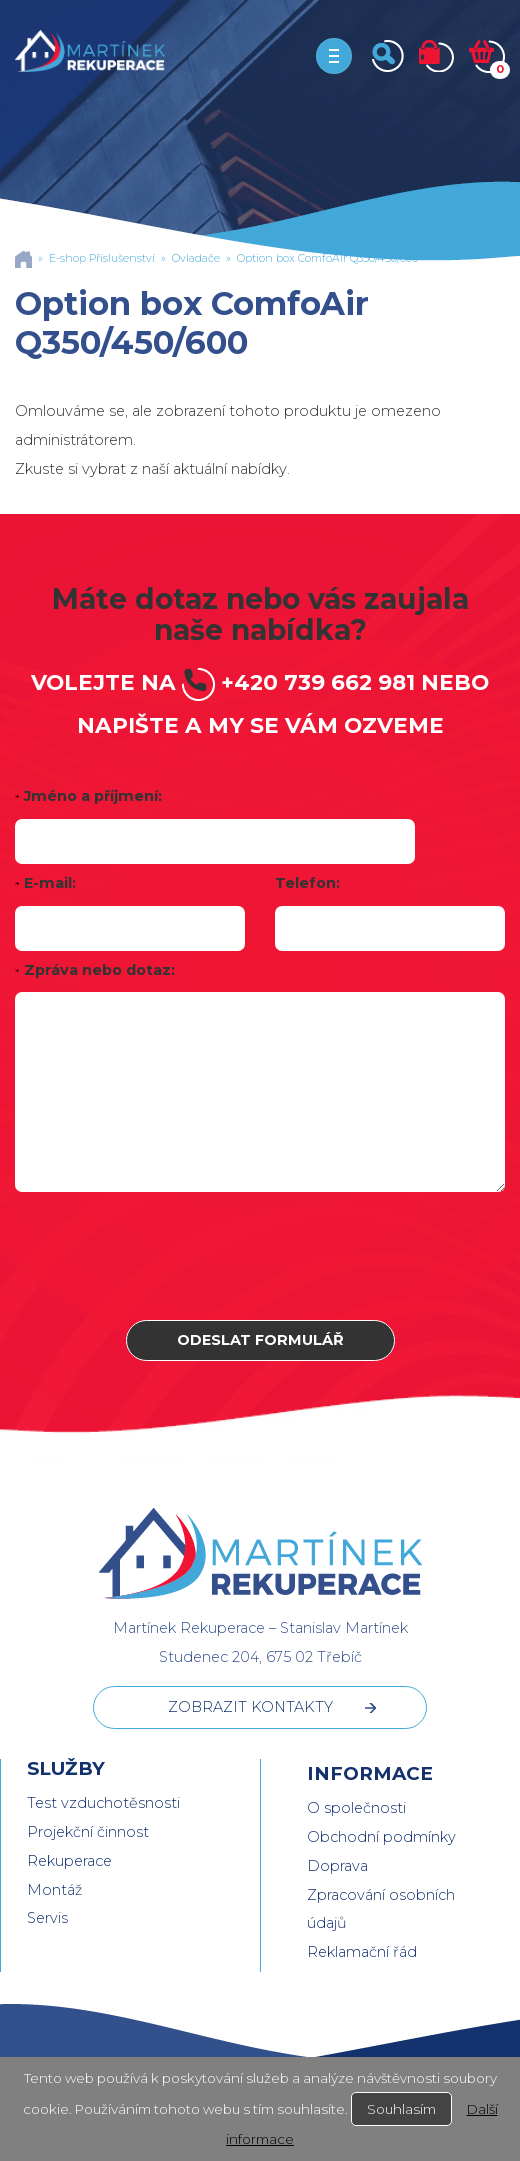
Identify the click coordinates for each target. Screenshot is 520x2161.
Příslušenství (122, 258)
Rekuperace (69, 1861)
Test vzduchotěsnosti (103, 1803)
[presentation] (260, 1256)
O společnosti (356, 1808)
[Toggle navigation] (334, 56)
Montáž (54, 1890)
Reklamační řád (362, 1952)
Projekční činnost (88, 1832)
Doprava (337, 1866)
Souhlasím (401, 2109)
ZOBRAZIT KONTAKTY (250, 1707)
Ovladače (196, 258)
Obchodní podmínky (381, 1837)
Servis (47, 1918)
